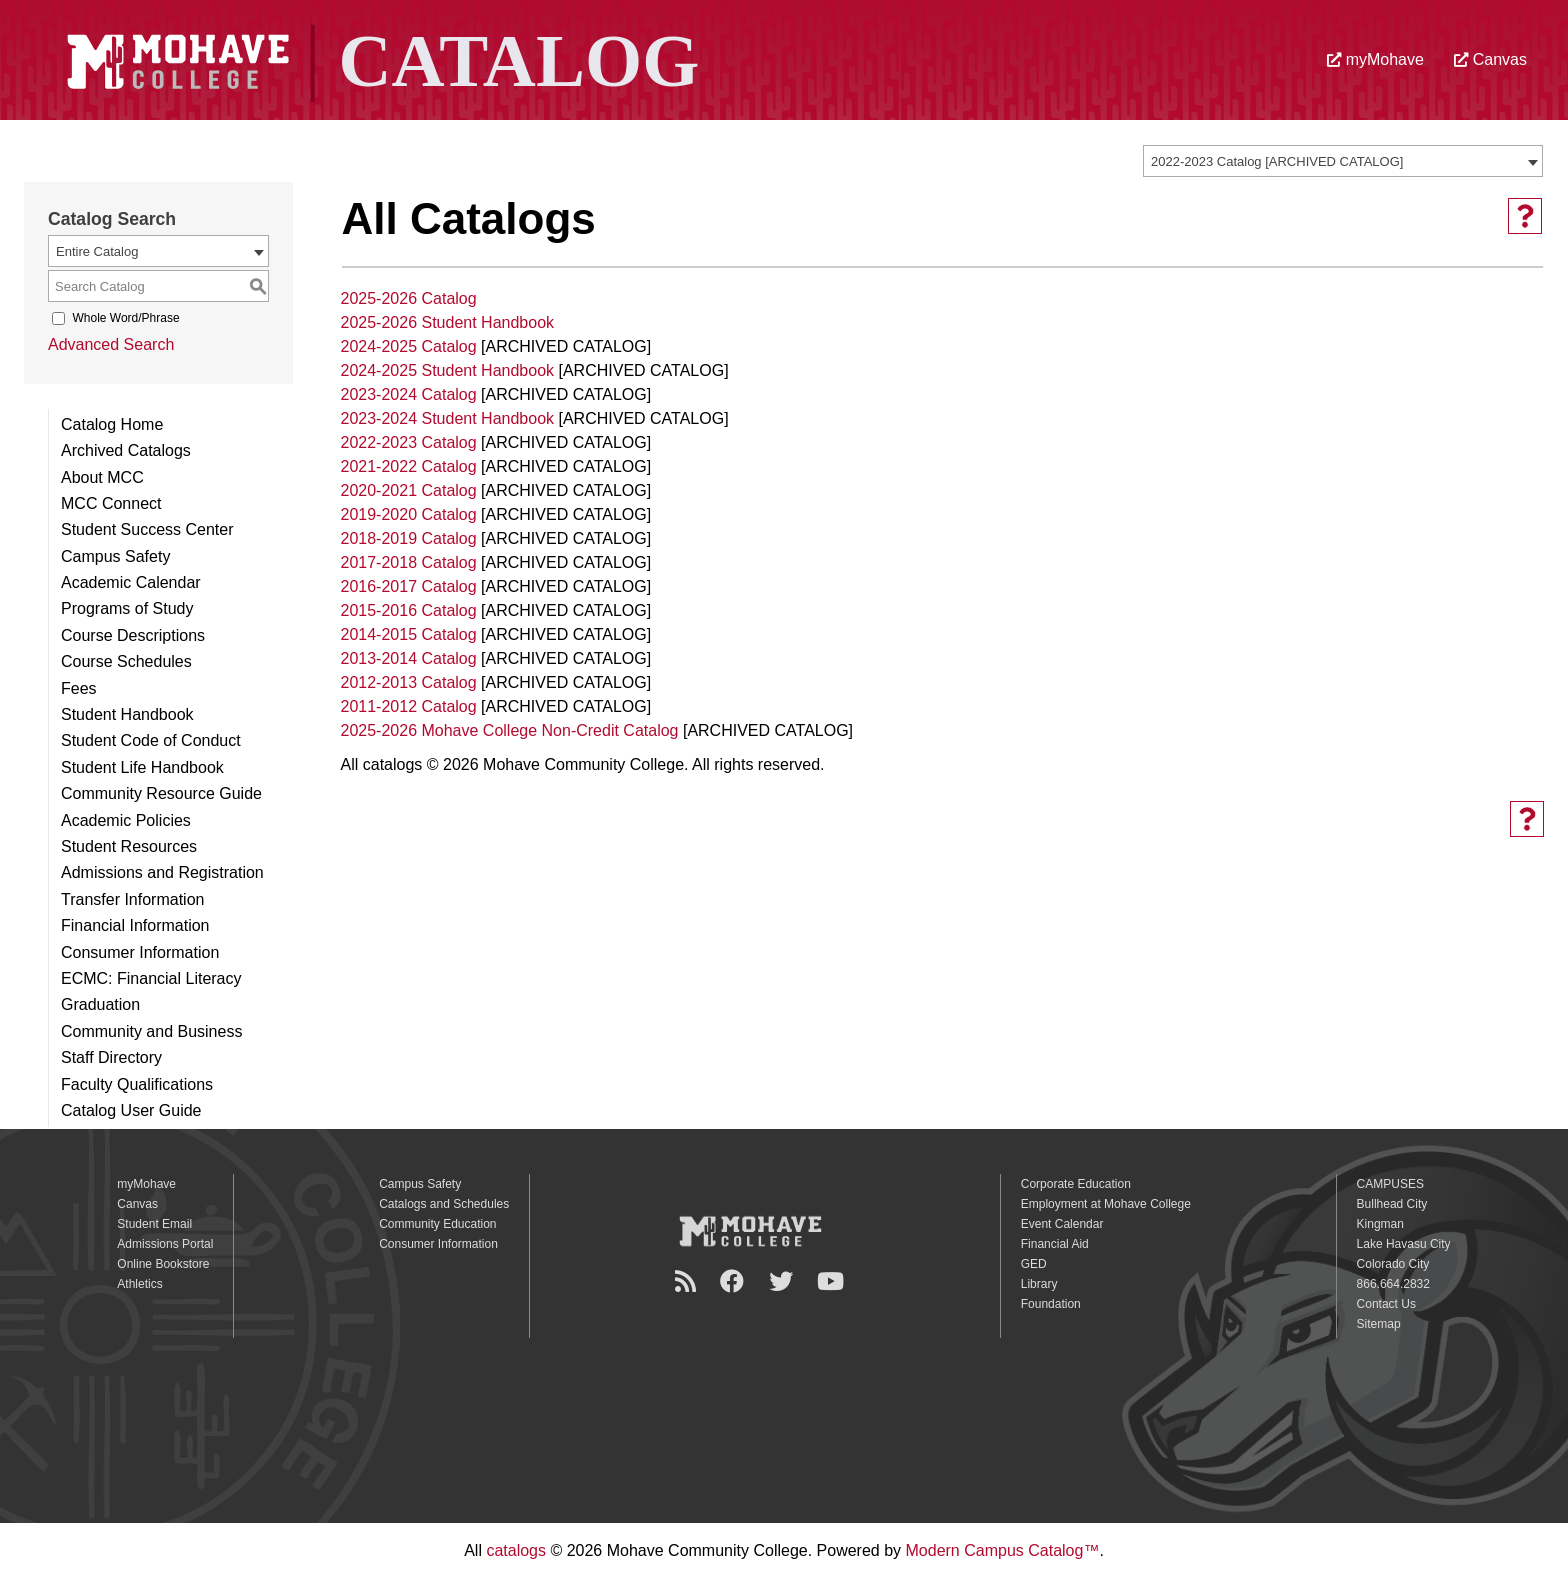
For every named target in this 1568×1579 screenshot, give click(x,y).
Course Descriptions (133, 635)
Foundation (1051, 1304)
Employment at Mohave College (1106, 1204)
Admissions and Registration (162, 872)
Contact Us (1386, 1304)
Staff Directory (111, 1057)
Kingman (1380, 1224)
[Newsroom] (688, 1281)
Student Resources (129, 846)
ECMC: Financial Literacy (151, 978)
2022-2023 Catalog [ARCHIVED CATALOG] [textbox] (1277, 161)
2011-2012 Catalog (409, 706)
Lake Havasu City (1404, 1244)
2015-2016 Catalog (409, 610)
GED (1034, 1264)
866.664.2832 (1393, 1284)
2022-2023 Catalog (409, 442)
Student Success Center (147, 529)
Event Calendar (1062, 1224)
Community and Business (151, 1031)
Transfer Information (132, 899)
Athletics (139, 1284)
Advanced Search (111, 344)
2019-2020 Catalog (409, 514)
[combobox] (1343, 161)
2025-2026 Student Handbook (448, 322)
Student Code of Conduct (151, 740)
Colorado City (1393, 1264)
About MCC (102, 477)
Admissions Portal (165, 1244)
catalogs (516, 1550)
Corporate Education (1076, 1184)
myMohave (1375, 59)
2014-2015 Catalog (409, 634)
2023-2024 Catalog (409, 394)
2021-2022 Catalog (409, 466)
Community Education (437, 1224)
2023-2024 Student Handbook (448, 418)
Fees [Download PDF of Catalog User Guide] (79, 688)
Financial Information (135, 925)
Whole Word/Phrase (125, 318)
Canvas (1490, 59)
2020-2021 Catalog (409, 490)
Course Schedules (126, 661)
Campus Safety (115, 556)
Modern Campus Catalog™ (1003, 1550)
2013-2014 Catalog (409, 658)
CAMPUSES (1390, 1184)
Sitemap (1379, 1324)
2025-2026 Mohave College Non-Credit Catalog (510, 730)
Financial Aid (1055, 1244)
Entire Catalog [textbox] (97, 251)
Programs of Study (127, 608)
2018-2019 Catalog (409, 538)
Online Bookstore (163, 1264)
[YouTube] (833, 1281)
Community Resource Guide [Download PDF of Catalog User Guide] (161, 793)
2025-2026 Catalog (409, 298)
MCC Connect (111, 503)
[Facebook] (735, 1281)
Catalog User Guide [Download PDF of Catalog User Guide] (131, 1110)
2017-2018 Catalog (409, 562)
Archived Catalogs (126, 450)
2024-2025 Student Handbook (448, 370)
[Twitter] (784, 1281)
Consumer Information (140, 952)
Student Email (154, 1224)
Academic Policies (126, 820)
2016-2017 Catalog (409, 586)
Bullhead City (1392, 1204)
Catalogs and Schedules (444, 1204)
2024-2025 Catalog (409, 346)
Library (1039, 1284)
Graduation (100, 1004)
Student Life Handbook (142, 767)
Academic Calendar (131, 582)
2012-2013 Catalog (409, 682)
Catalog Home (112, 424)
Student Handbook (127, 714)
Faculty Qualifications (137, 1084)
